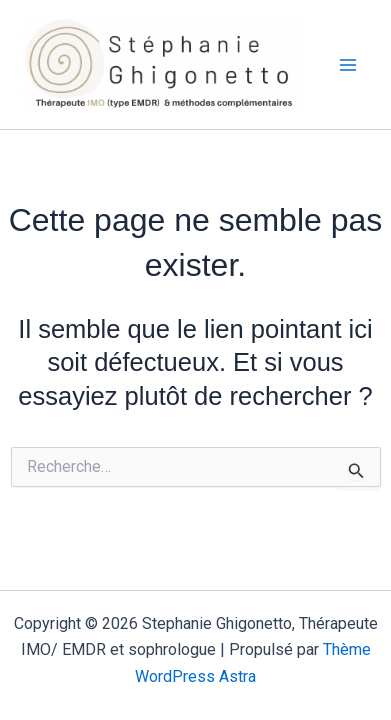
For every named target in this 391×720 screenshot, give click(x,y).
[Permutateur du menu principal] (349, 65)
